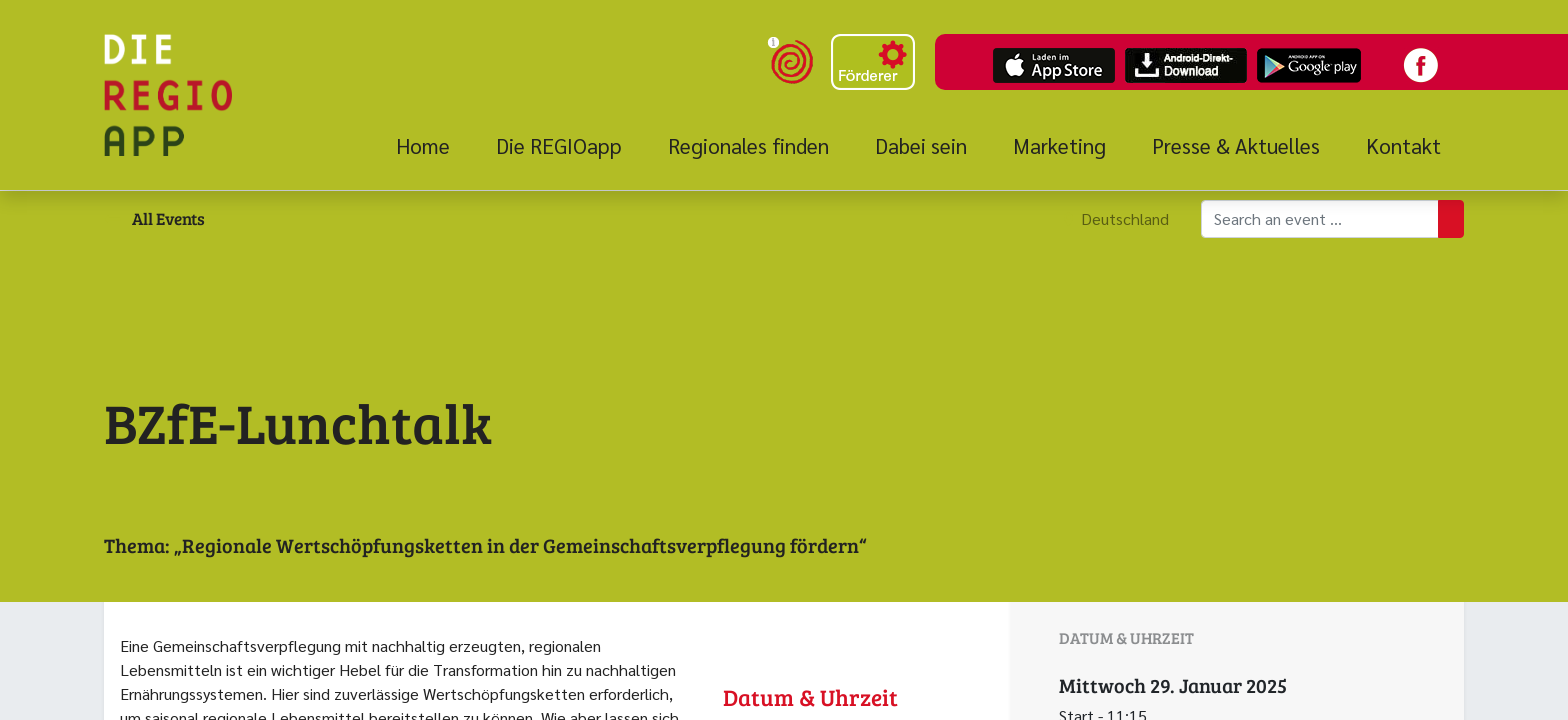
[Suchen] (1451, 219)
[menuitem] (434, 146)
